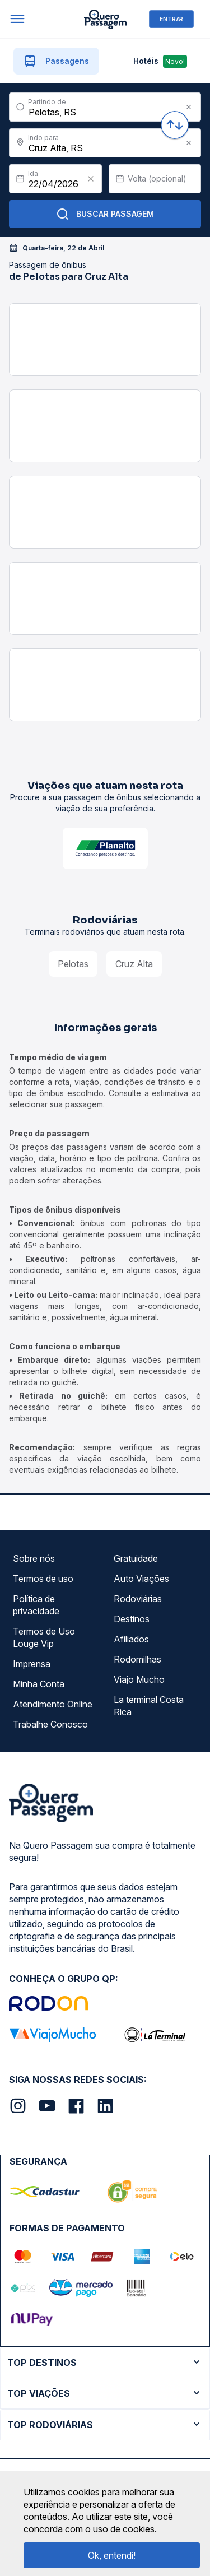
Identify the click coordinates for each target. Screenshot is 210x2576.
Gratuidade (136, 1558)
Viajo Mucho (139, 1679)
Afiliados (131, 1639)
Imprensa (31, 1663)
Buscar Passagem (105, 214)
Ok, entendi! (112, 2555)
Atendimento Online (52, 1704)
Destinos (132, 1618)
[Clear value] (91, 179)
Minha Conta (38, 1684)
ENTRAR (171, 18)
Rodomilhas (137, 1659)
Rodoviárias (138, 1598)
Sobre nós (34, 1558)
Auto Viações (141, 1578)
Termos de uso (43, 1578)
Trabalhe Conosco (50, 1724)
